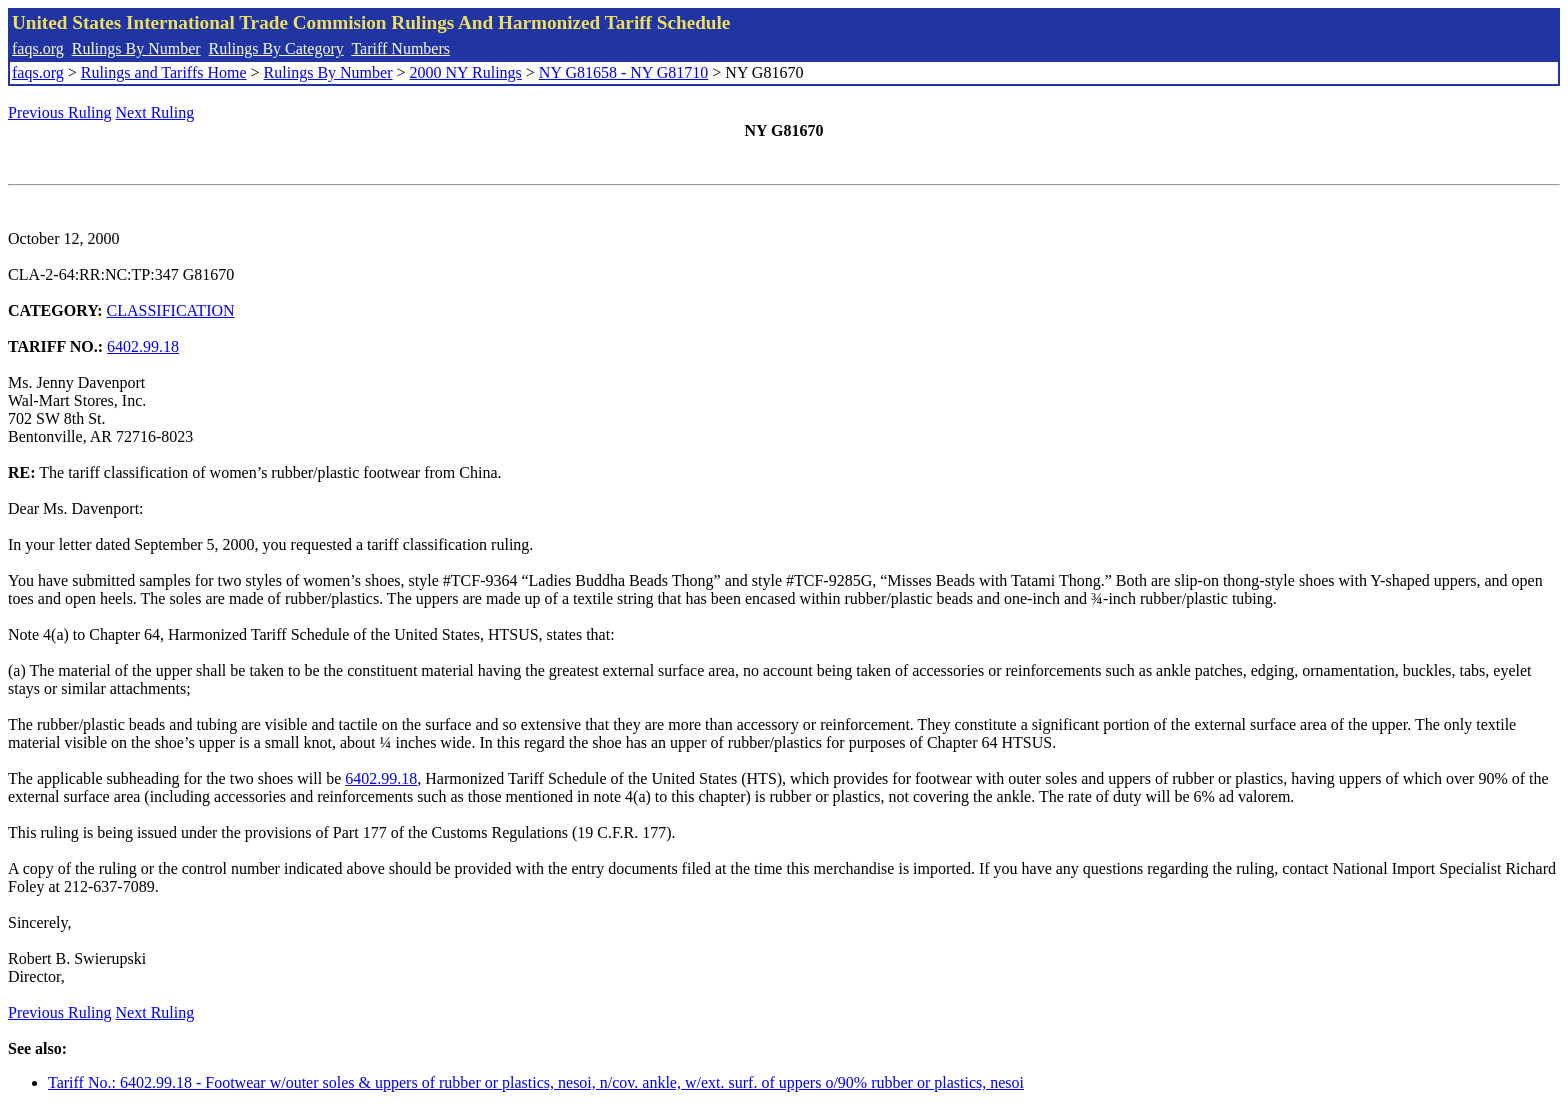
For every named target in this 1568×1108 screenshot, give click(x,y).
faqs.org (38, 48)
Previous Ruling (60, 112)
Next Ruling (155, 112)
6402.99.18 (143, 346)
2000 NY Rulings (466, 72)
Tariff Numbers (400, 48)
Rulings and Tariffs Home (164, 72)
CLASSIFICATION (171, 310)
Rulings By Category (276, 48)
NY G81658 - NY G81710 (623, 72)
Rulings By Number (136, 48)
